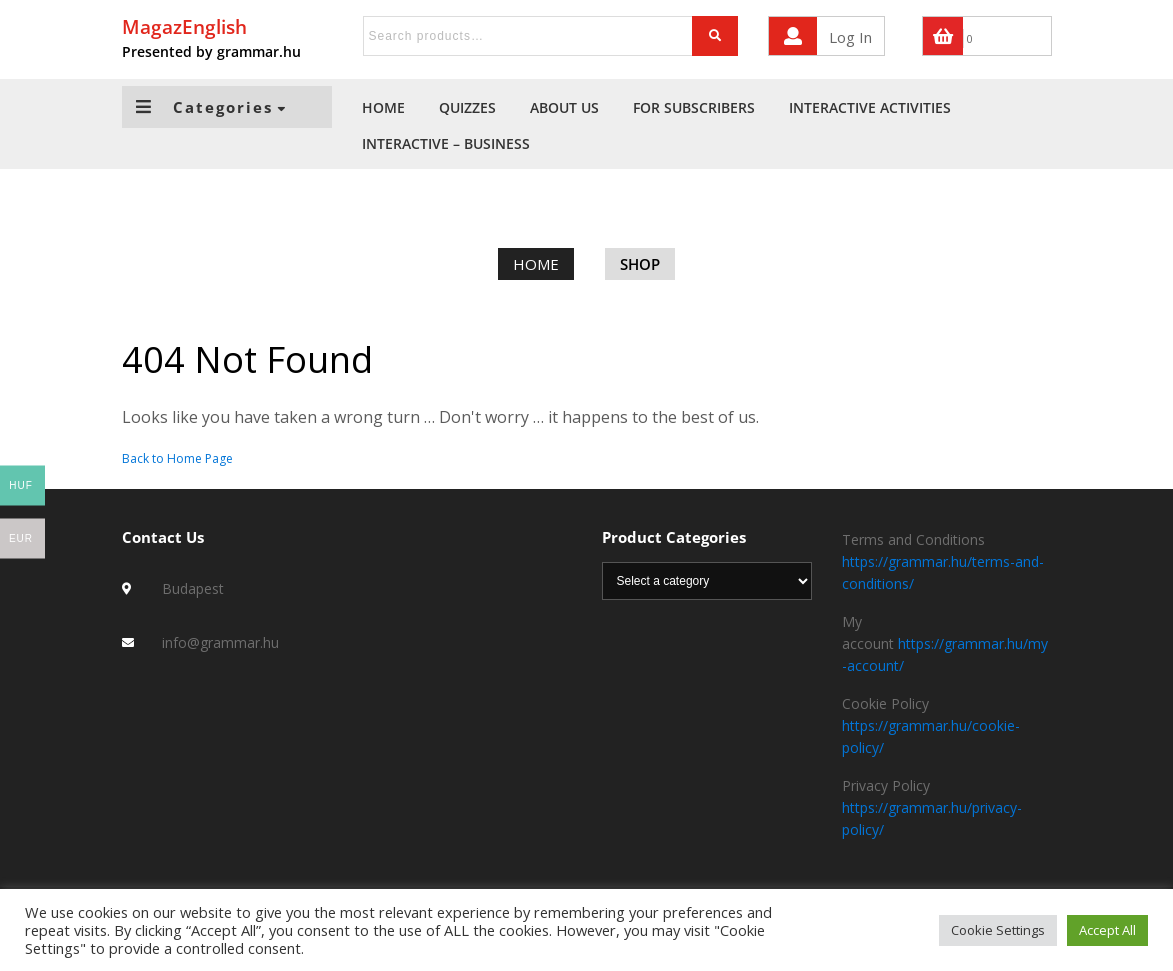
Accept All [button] (1107, 930)
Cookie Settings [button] (998, 930)
